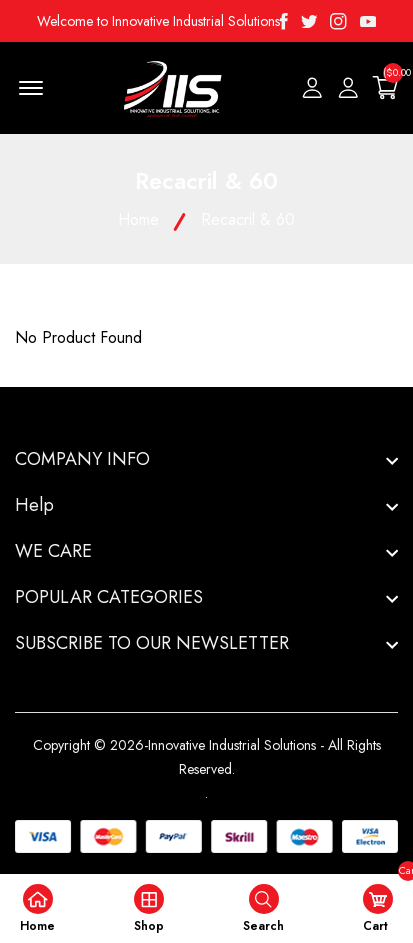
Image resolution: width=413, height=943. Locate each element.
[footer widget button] (206, 459)
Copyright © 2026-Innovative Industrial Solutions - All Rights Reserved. (207, 757)
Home (138, 219)
